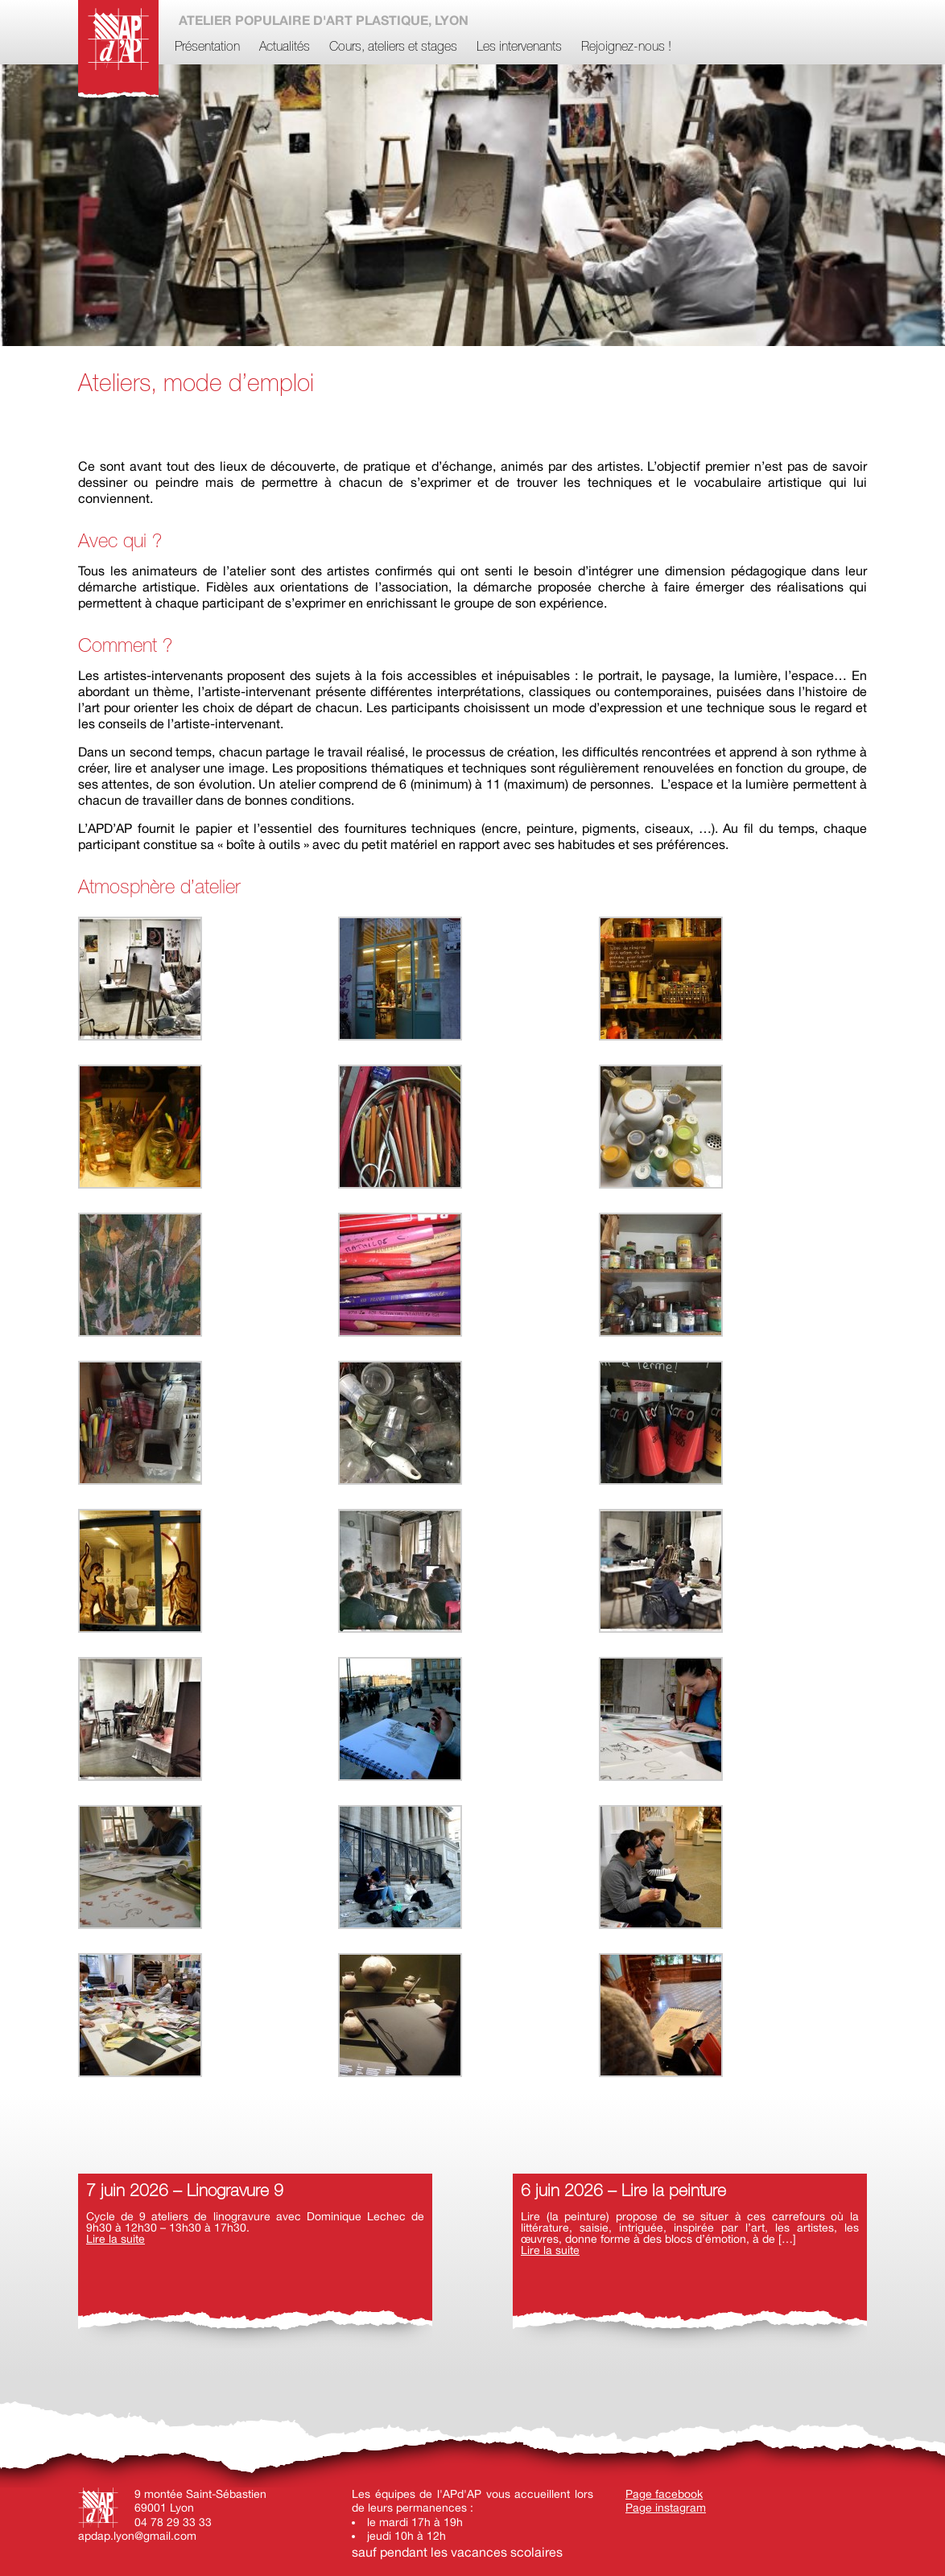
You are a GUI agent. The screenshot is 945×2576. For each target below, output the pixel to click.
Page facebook (664, 2493)
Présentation (207, 47)
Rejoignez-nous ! (626, 47)
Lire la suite (115, 2238)
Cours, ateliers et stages (393, 47)
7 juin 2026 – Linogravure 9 (184, 2191)
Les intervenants (519, 47)
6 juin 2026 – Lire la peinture (623, 2191)
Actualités (284, 47)
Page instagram (665, 2507)
